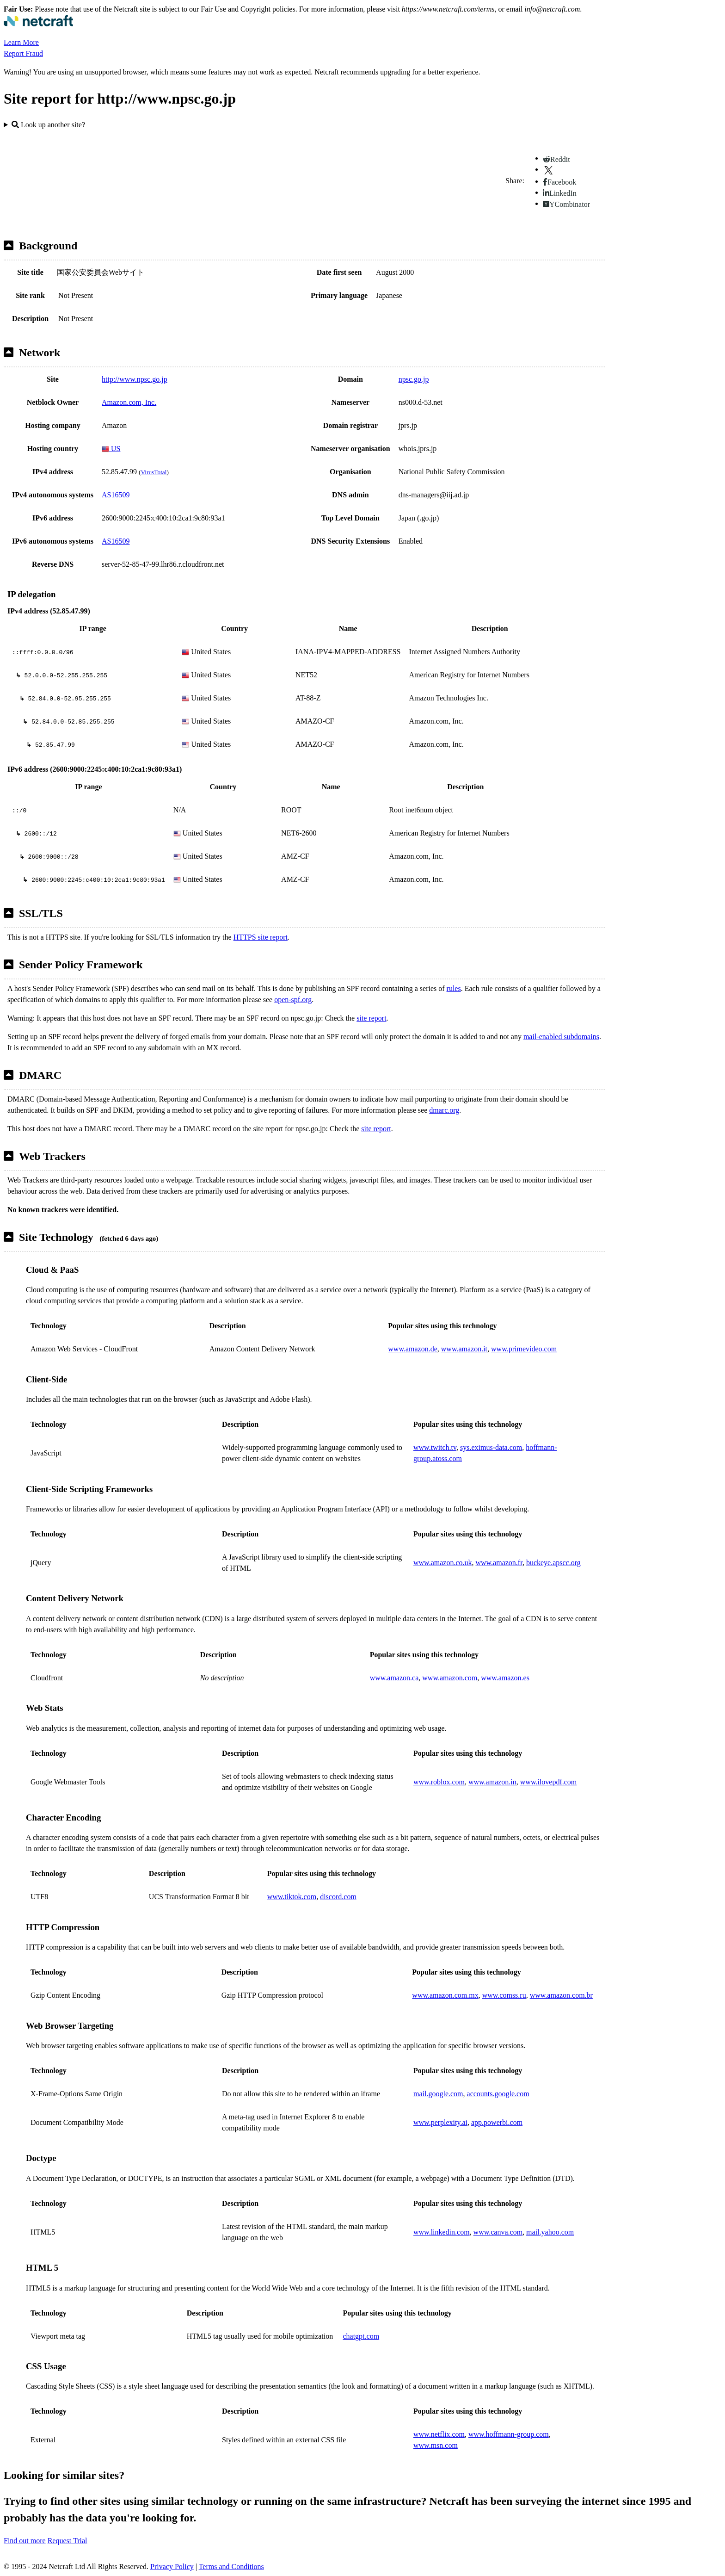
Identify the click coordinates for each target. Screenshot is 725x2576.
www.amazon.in (492, 1782)
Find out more (25, 2541)
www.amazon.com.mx (445, 1995)
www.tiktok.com (292, 1897)
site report (371, 1018)
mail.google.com (438, 2094)
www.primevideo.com (524, 1349)
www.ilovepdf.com (548, 1782)
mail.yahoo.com (550, 2232)
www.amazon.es (505, 1678)
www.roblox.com (439, 1782)
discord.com (338, 1897)
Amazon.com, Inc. (129, 402)
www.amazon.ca (394, 1678)
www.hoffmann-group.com (508, 2434)
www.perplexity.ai (440, 2122)
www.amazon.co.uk (442, 1563)
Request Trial (67, 2541)
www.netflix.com (439, 2434)
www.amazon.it (464, 1349)
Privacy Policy (172, 2566)
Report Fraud (23, 53)
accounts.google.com (498, 2094)
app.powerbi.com (496, 2122)
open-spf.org (293, 999)
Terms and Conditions (231, 2566)
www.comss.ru (504, 1995)
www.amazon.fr (498, 1563)
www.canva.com (497, 2232)
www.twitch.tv (434, 1447)
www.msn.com (435, 2445)
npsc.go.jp (414, 379)
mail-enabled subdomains (561, 1036)
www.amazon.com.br (561, 1995)
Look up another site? (48, 125)
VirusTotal (153, 472)
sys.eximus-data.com (491, 1447)
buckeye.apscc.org (553, 1563)
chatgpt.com (361, 2336)
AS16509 (115, 495)
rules (454, 988)
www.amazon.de (412, 1349)
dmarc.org (444, 1110)
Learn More (21, 42)
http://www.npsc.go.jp (134, 379)
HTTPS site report (260, 937)
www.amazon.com (449, 1678)
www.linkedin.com (441, 2232)
